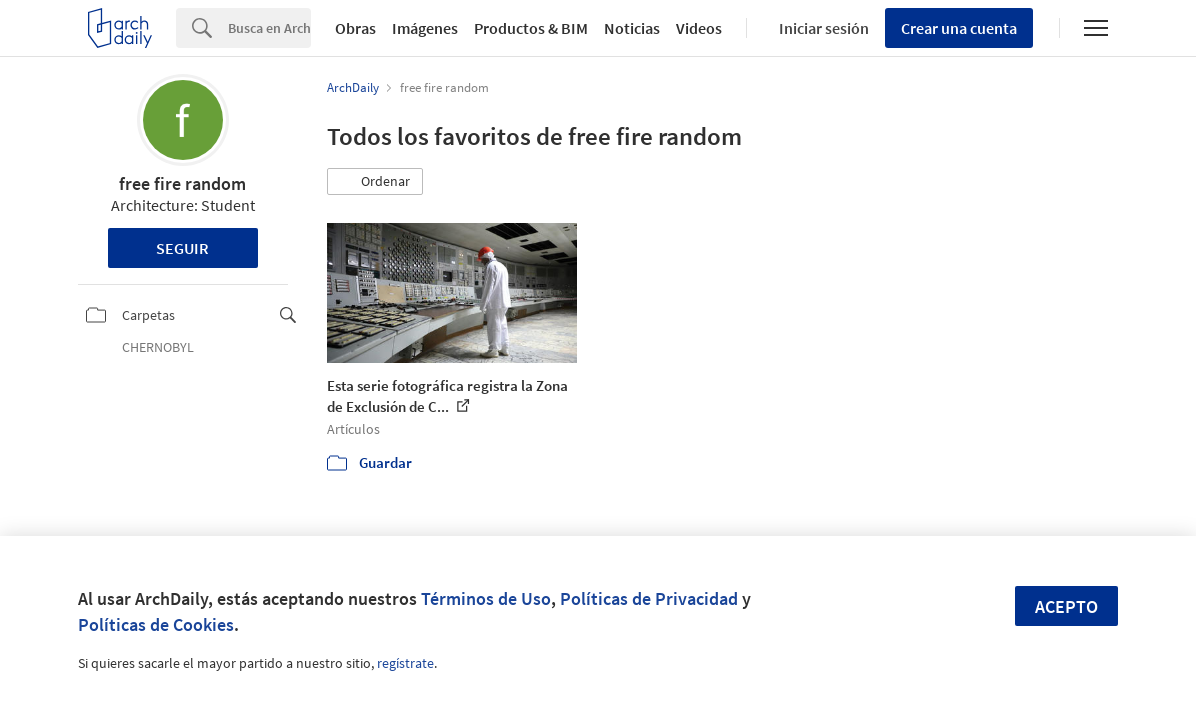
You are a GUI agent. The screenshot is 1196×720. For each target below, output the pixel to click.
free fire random (182, 183)
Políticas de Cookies (156, 624)
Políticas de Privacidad (649, 598)
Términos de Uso (486, 598)
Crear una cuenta (959, 28)
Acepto (1066, 606)
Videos (699, 28)
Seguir (182, 248)
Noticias (632, 28)
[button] (375, 182)
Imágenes (425, 28)
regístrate (405, 663)
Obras (355, 28)
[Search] (269, 28)
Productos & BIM (531, 28)
